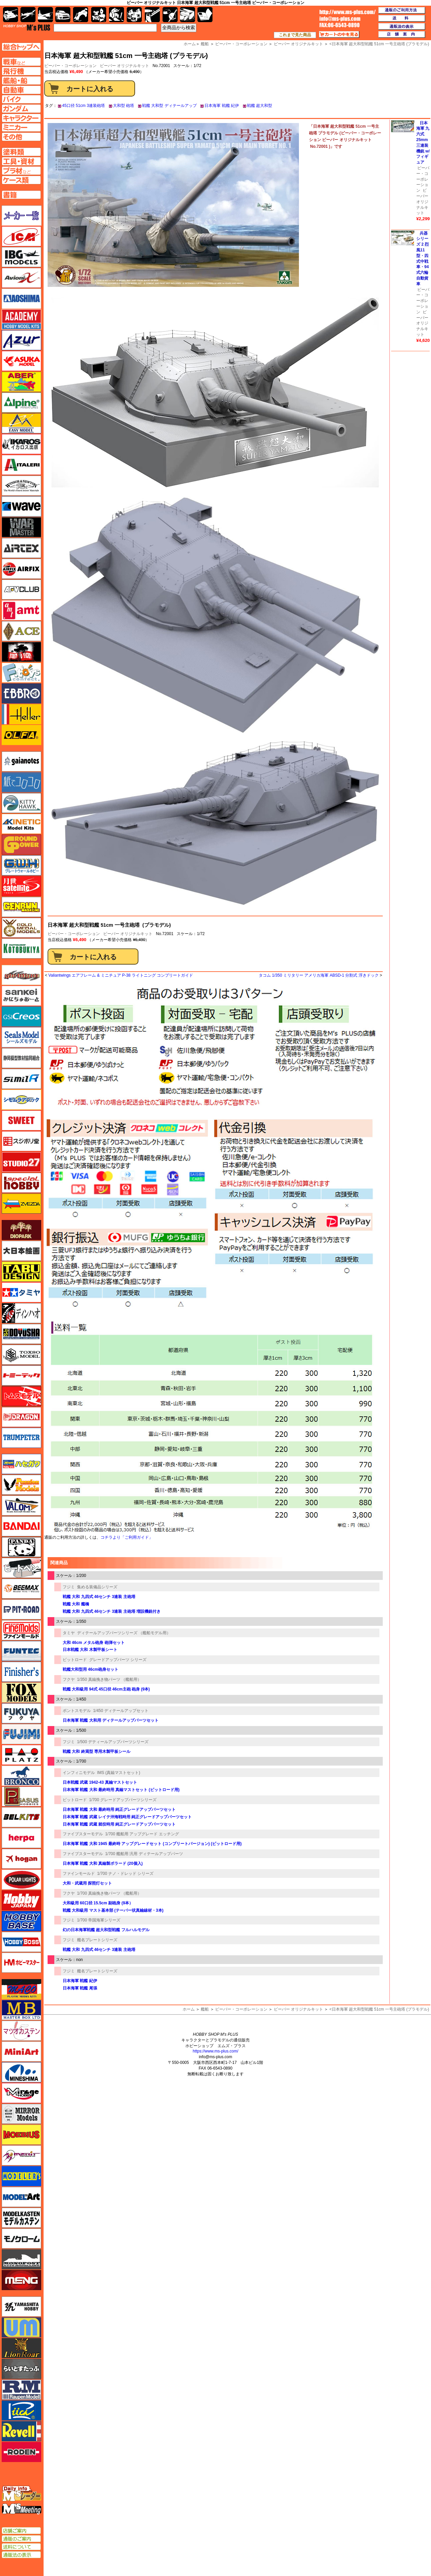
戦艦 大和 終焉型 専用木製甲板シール (96, 1751)
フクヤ (69, 1679)
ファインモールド (79, 1873)
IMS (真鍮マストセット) (118, 1772)
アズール (21, 340)
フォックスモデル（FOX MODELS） (21, 1692)
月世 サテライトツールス (21, 886)
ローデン (21, 2452)
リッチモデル (21, 2410)
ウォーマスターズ (21, 527)
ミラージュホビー (21, 2093)
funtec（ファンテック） (21, 1651)
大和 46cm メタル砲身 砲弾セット (94, 1642)
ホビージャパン (21, 1900)
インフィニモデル (79, 1772)
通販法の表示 (21, 2555)
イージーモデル (21, 423)
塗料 (134, 14)
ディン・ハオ (21, 1313)
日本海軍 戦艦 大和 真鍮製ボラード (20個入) (103, 1863)
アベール (21, 382)
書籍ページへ (21, 194)
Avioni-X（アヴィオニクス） (21, 278)
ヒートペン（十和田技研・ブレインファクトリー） (21, 1568)
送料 (401, 18)
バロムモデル (21, 1505)
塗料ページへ (21, 151)
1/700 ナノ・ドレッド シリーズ (125, 1873)
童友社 (21, 1334)
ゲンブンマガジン (21, 907)
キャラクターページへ (21, 118)
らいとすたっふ (21, 2369)
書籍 (204, 14)
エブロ (21, 693)
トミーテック (21, 1375)
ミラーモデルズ (21, 2114)
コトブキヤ (21, 948)
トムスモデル (21, 1396)
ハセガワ (21, 1464)
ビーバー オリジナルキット (124, 65)
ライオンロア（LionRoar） (21, 2348)
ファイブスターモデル (83, 1834)
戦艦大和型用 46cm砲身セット (90, 1669)
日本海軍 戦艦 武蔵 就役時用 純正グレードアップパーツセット (119, 1824)
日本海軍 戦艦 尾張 (80, 1988)
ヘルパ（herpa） (21, 1838)
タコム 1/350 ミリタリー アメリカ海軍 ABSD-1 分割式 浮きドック (318, 975)
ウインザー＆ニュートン (21, 486)
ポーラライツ (21, 1879)
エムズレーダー (22, 2493)
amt (21, 610)
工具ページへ (21, 161)
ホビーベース (21, 1921)
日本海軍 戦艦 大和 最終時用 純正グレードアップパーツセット (119, 1809)
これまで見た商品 (295, 35)
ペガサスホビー (21, 1796)
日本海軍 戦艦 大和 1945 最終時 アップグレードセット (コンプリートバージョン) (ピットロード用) (152, 1843)
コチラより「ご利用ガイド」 (127, 1537)
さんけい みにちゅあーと (21, 996)
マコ (21, 1989)
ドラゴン (21, 1417)
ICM (21, 236)
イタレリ (21, 465)
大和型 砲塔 (123, 105)
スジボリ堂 (21, 1141)
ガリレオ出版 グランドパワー (21, 845)
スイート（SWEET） (21, 1120)
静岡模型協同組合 (21, 1058)
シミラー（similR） (21, 1079)
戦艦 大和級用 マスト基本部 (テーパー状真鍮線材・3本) (113, 1910)
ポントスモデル (77, 1710)
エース (21, 631)
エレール (21, 714)
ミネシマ (21, 2072)
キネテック (21, 824)
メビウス (21, 2135)
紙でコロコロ (21, 782)
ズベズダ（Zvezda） (21, 1203)
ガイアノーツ (21, 761)
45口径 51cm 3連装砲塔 (83, 105)
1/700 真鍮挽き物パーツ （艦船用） (109, 1893)
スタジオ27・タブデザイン (21, 1162)
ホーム (189, 2009)
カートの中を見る (339, 34)
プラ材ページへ (21, 170)
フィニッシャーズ (21, 1672)
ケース (187, 14)
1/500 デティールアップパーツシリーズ (112, 1741)
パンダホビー (21, 1547)
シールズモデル (21, 1037)
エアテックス (21, 548)
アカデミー (21, 319)
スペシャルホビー (21, 1183)
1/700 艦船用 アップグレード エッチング (142, 1834)
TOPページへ (21, 47)
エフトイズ (21, 673)
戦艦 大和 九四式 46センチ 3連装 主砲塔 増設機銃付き (112, 1611)
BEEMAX (21, 1589)
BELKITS (21, 1817)
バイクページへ (21, 99)
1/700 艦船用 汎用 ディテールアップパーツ (144, 1853)
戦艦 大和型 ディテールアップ (169, 105)
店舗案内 (401, 34)
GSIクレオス (21, 1016)
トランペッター (21, 1438)
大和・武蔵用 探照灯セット (87, 1883)
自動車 (62, 14)
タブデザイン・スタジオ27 (21, 1272)
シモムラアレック (21, 1100)
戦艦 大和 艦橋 (76, 1604)
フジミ (69, 1587)
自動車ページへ (21, 89)
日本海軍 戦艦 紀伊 (221, 105)
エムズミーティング (22, 2509)
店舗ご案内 (21, 2530)
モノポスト (21, 2259)
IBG (21, 257)
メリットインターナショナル (21, 2155)
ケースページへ (21, 180)
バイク (80, 14)
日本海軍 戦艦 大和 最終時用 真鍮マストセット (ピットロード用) (121, 1789)
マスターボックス (21, 2010)
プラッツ (21, 1755)
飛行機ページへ (21, 71)
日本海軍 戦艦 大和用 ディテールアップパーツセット (111, 1720)
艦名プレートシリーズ (97, 1940)
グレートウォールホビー (21, 865)
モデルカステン (21, 2218)
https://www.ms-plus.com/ (215, 2051)
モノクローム (21, 2238)
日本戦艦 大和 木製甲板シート (90, 1649)
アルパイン (21, 402)
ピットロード (75, 1659)
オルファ (21, 735)
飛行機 (28, 14)
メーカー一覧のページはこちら (22, 215)
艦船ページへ (21, 80)
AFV (21, 61)
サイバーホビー (21, 975)
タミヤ (69, 1633)
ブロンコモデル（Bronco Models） (21, 1776)
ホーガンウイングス (21, 1859)
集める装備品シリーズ (97, 1587)
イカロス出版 (21, 444)
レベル (21, 2431)
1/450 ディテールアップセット (120, 1710)
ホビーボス (21, 1942)
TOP (26, 27)
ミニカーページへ (21, 127)
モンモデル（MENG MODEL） (21, 2280)
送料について (21, 2547)
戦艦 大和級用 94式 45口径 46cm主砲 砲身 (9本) (106, 1689)
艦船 (205, 2009)
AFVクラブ (21, 589)
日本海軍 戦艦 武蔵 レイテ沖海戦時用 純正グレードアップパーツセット (127, 1817)
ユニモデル (21, 2306)
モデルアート (21, 2197)
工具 (152, 14)
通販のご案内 (21, 2538)
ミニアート (21, 2051)
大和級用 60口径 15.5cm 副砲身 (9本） (98, 1903)
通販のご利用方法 (401, 10)
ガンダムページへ (21, 108)
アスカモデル (21, 361)
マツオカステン (21, 2031)
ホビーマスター (21, 1963)
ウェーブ (21, 506)
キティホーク (21, 803)
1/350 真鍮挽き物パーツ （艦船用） (109, 1679)
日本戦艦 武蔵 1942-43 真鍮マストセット (100, 1782)
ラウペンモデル (21, 2390)
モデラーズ (21, 2176)
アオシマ (21, 299)
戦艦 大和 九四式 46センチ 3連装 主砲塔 (99, 1596)
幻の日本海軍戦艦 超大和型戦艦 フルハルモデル (106, 1929)
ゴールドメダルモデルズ (21, 928)
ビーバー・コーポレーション (74, 933)
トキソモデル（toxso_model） (21, 1355)
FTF (21, 652)
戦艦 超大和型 (259, 105)
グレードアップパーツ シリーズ (117, 1659)
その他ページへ (21, 136)
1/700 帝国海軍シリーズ (98, 1920)
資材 (170, 14)
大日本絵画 (21, 1251)
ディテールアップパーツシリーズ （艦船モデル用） (124, 1633)
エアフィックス (21, 569)
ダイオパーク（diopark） (21, 1230)
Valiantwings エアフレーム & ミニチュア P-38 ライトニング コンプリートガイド (120, 975)
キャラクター (98, 14)
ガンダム (116, 14)
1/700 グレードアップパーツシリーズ (123, 1799)
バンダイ (21, 1526)
